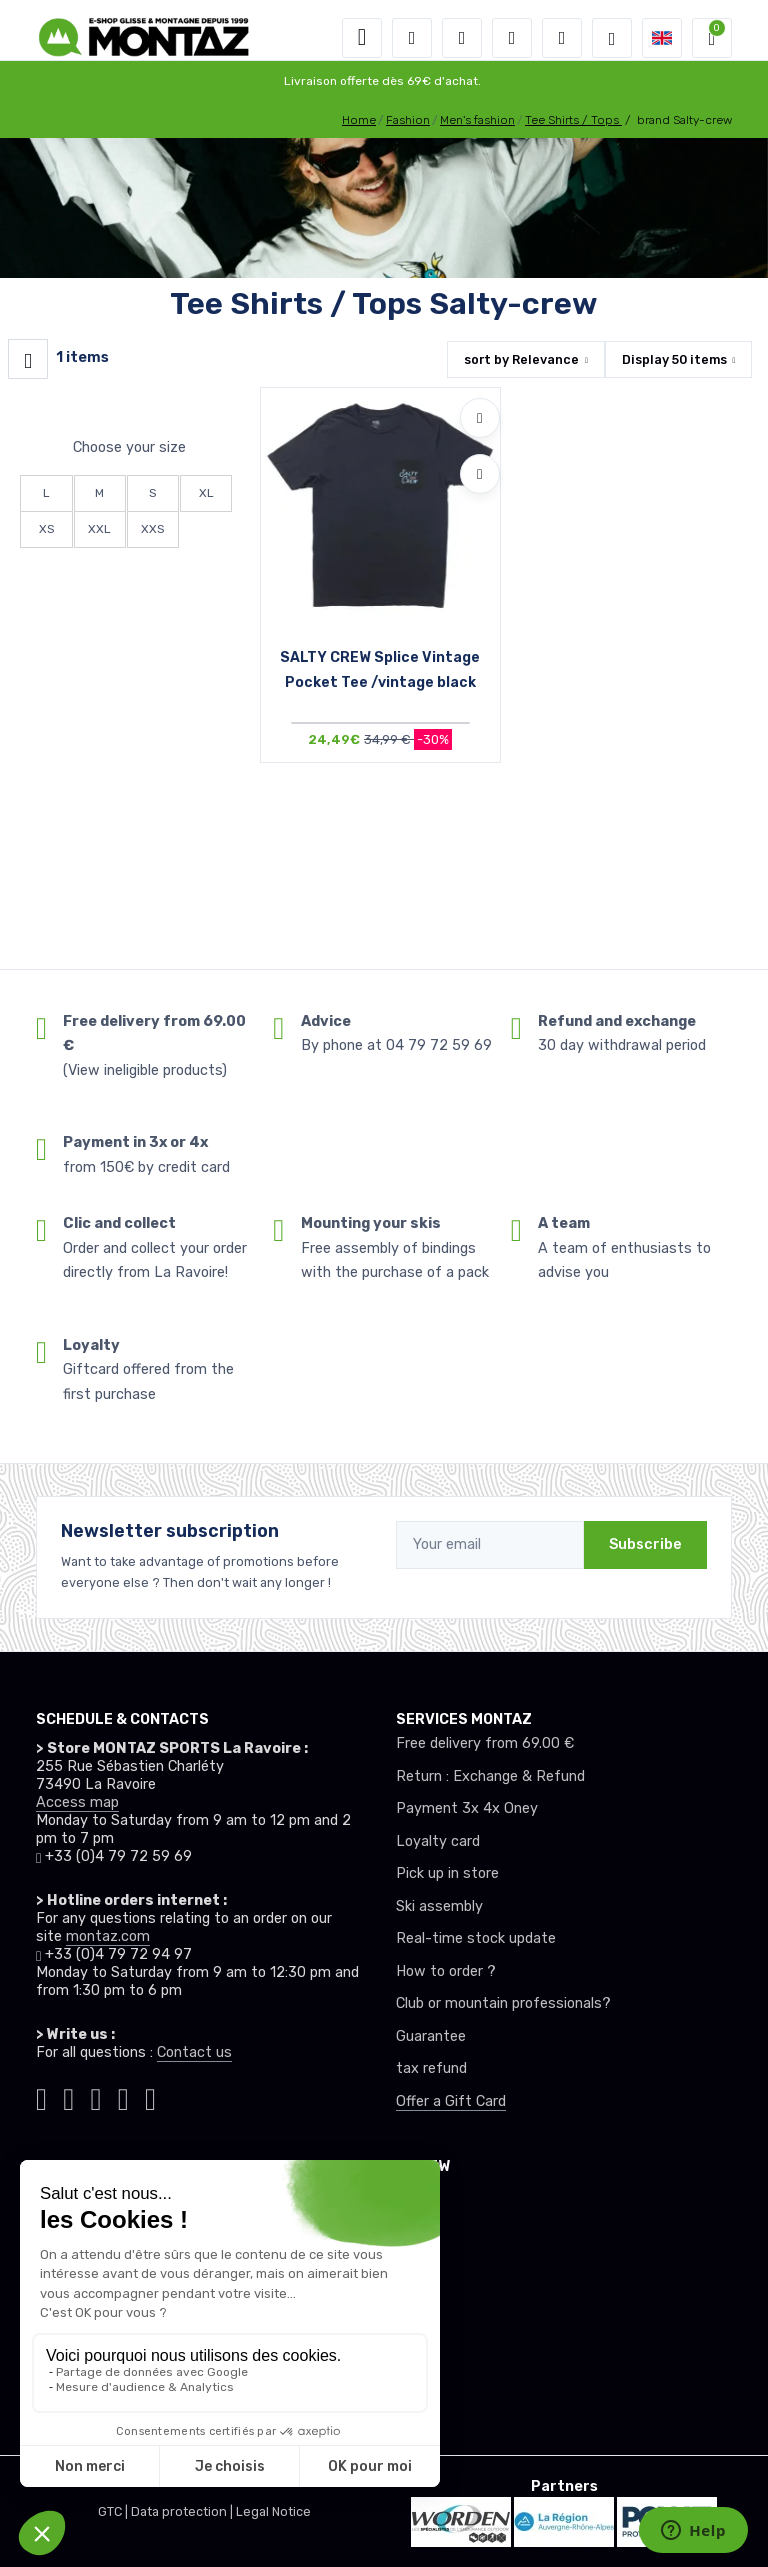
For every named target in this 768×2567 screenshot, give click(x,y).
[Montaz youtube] (123, 2096)
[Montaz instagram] (68, 2096)
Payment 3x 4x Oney (467, 1808)
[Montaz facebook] (96, 2096)
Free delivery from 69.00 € (485, 1743)
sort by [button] (521, 359)
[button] (412, 38)
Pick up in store (447, 1873)
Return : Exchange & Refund (490, 1776)
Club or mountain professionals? (503, 2003)
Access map (77, 1802)
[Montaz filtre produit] (28, 359)
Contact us (194, 2052)
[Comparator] (562, 38)
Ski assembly (439, 1906)
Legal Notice (273, 2511)
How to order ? (446, 1971)
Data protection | (183, 2511)
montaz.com (108, 1936)
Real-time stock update (476, 1938)
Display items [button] (674, 359)
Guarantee (431, 2036)
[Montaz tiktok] (41, 2096)
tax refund (431, 2068)
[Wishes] (512, 38)
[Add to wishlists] (480, 418)
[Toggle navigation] (362, 38)
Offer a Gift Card (451, 2101)
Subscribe (645, 1544)
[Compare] (480, 474)
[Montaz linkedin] (150, 2096)
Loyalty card (438, 1841)
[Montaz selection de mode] (612, 38)
